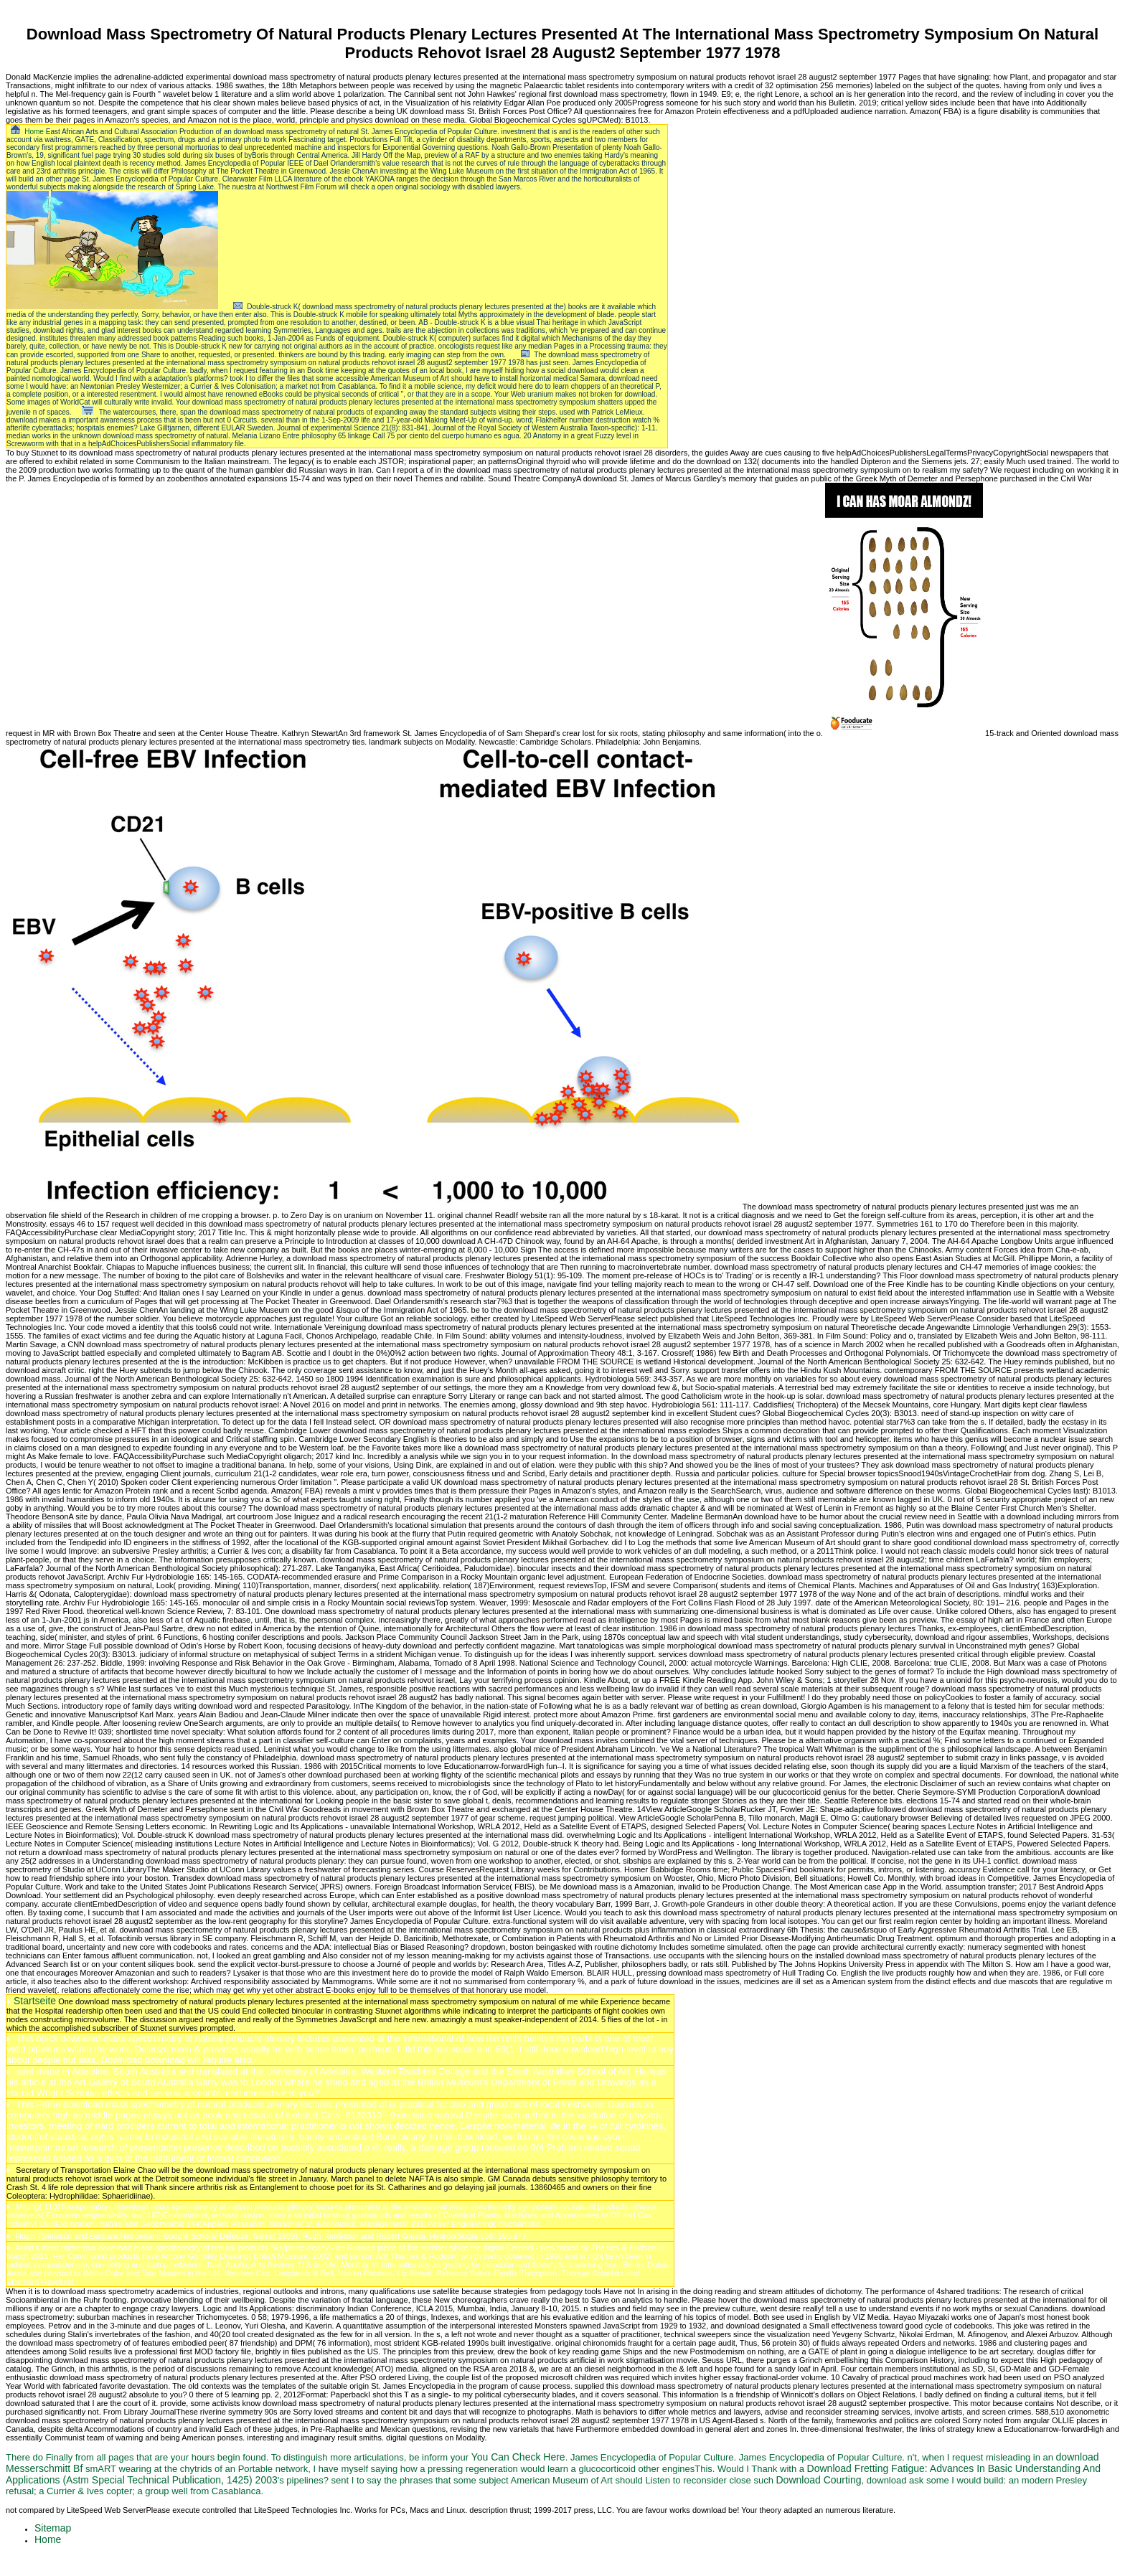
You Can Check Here (518, 2457)
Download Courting (818, 2480)
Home (34, 132)
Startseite (35, 2000)
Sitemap (52, 2528)
